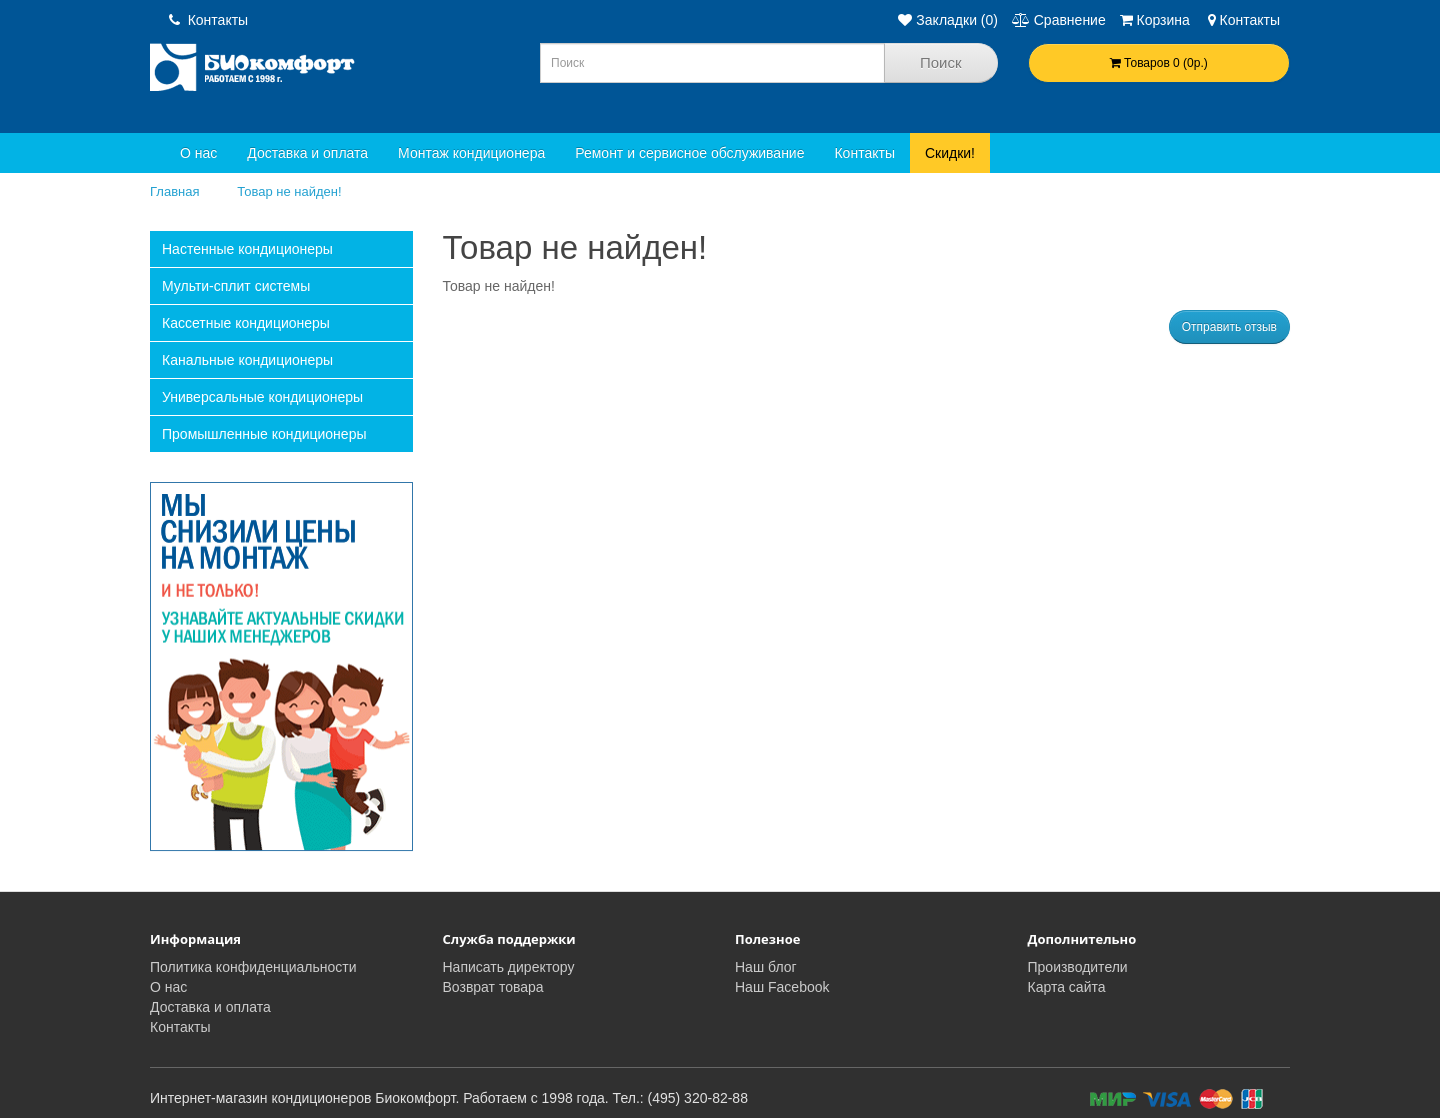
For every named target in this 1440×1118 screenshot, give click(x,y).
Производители (1078, 967)
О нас (198, 153)
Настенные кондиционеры (247, 249)
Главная (174, 191)
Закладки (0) (947, 20)
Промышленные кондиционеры (264, 434)
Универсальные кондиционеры (262, 397)
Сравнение (1059, 20)
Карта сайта (1067, 987)
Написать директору (509, 967)
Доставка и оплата (307, 153)
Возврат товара (493, 987)
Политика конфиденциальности (253, 967)
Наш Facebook (782, 987)
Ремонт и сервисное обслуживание (689, 153)
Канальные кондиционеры (247, 360)
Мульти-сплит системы (236, 286)
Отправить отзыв (1229, 327)
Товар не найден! (289, 191)
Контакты (208, 20)
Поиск (941, 62)
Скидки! (950, 153)
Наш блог (766, 967)
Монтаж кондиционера (471, 153)
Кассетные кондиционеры (246, 323)
